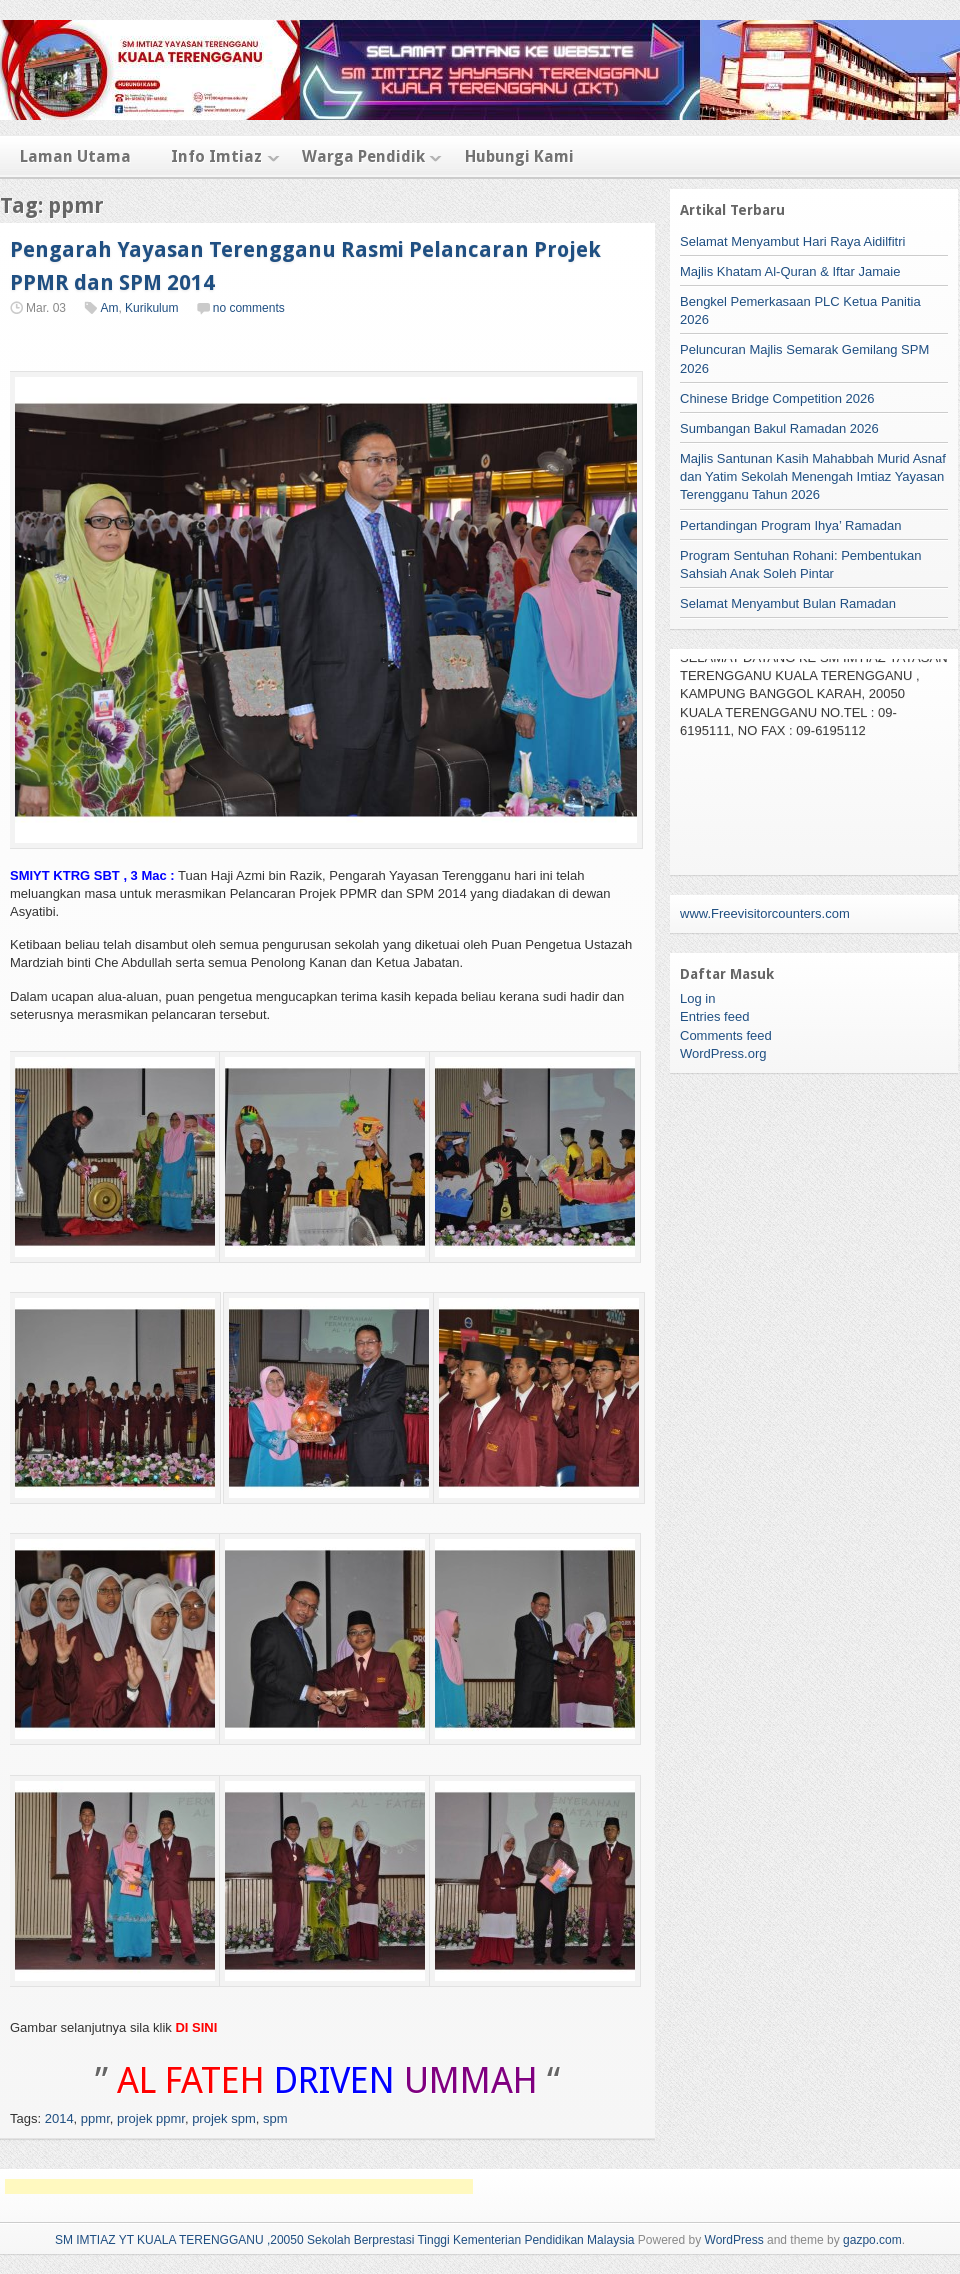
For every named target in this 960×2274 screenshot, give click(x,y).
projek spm (224, 2118)
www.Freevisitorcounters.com (765, 913)
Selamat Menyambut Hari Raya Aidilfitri (792, 241)
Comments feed (726, 1035)
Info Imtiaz (216, 156)
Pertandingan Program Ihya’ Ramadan (790, 525)
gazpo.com (872, 2240)
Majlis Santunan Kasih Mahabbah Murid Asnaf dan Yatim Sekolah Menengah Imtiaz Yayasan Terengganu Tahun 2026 (813, 476)
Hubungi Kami (519, 156)
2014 (59, 2118)
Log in (697, 998)
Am (109, 308)
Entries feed (714, 1016)
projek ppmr (151, 2118)
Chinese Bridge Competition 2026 (777, 398)
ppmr (95, 2118)
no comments (249, 308)
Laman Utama (75, 156)
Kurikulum (151, 308)
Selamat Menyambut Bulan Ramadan (788, 603)
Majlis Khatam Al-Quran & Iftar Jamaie (790, 271)
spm (275, 2118)
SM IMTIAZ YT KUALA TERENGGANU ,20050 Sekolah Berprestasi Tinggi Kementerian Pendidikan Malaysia (345, 2240)
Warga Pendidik (363, 156)
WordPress (734, 2240)
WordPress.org (723, 1053)
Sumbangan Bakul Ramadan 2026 (779, 428)
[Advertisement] (239, 2186)
